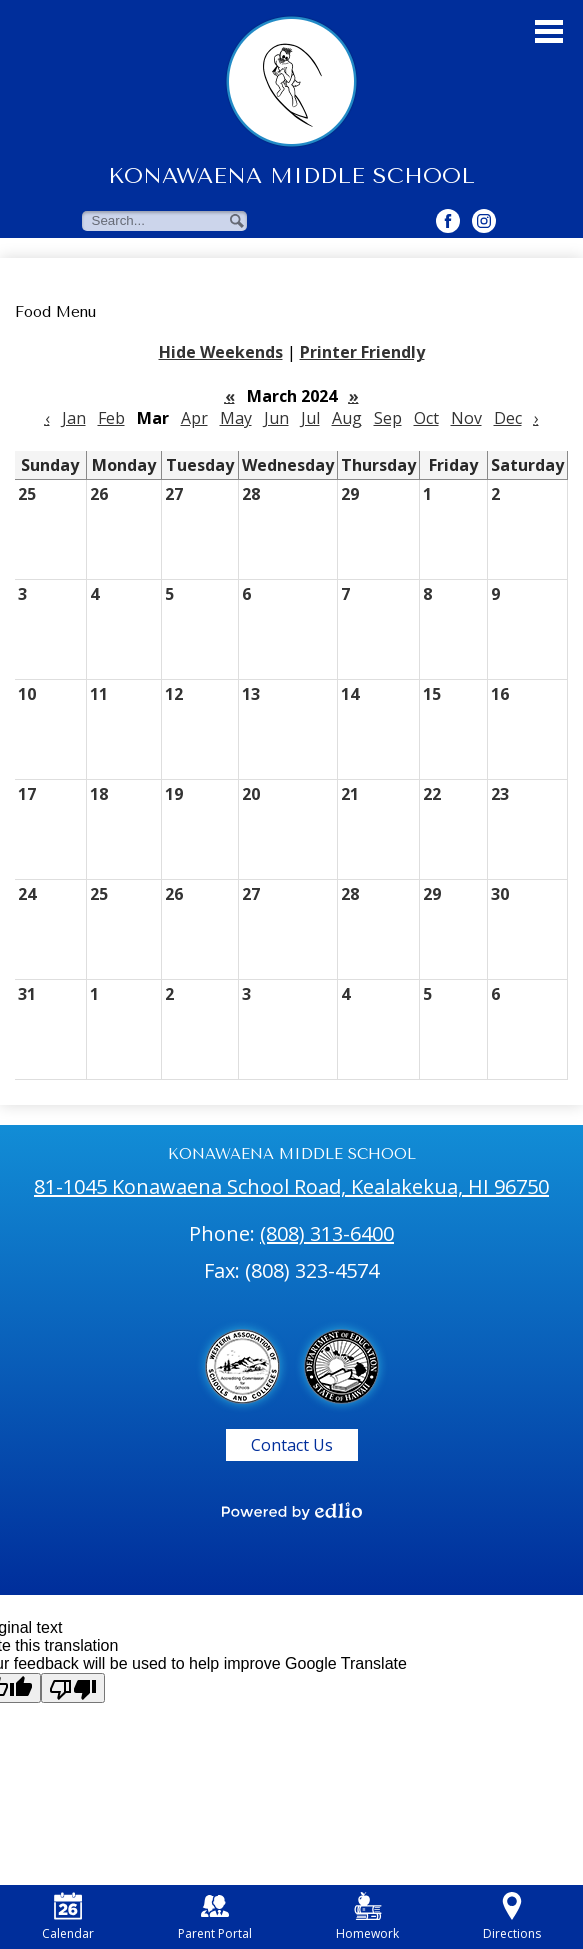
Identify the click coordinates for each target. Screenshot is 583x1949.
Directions (512, 1917)
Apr (194, 418)
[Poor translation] (73, 1688)
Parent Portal (215, 1917)
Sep (388, 418)
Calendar (68, 1917)
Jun (276, 418)
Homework (367, 1917)
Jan (74, 418)
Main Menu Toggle (549, 31)
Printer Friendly (362, 352)
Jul (310, 418)
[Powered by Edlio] (292, 1511)
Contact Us (292, 1445)
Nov (466, 418)
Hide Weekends (221, 352)
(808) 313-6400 (327, 1233)
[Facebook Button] (448, 221)
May (236, 418)
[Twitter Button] (484, 221)
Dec (508, 418)
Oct (426, 418)
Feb (111, 418)
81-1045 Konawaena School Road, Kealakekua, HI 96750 (291, 1186)
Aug (347, 418)
